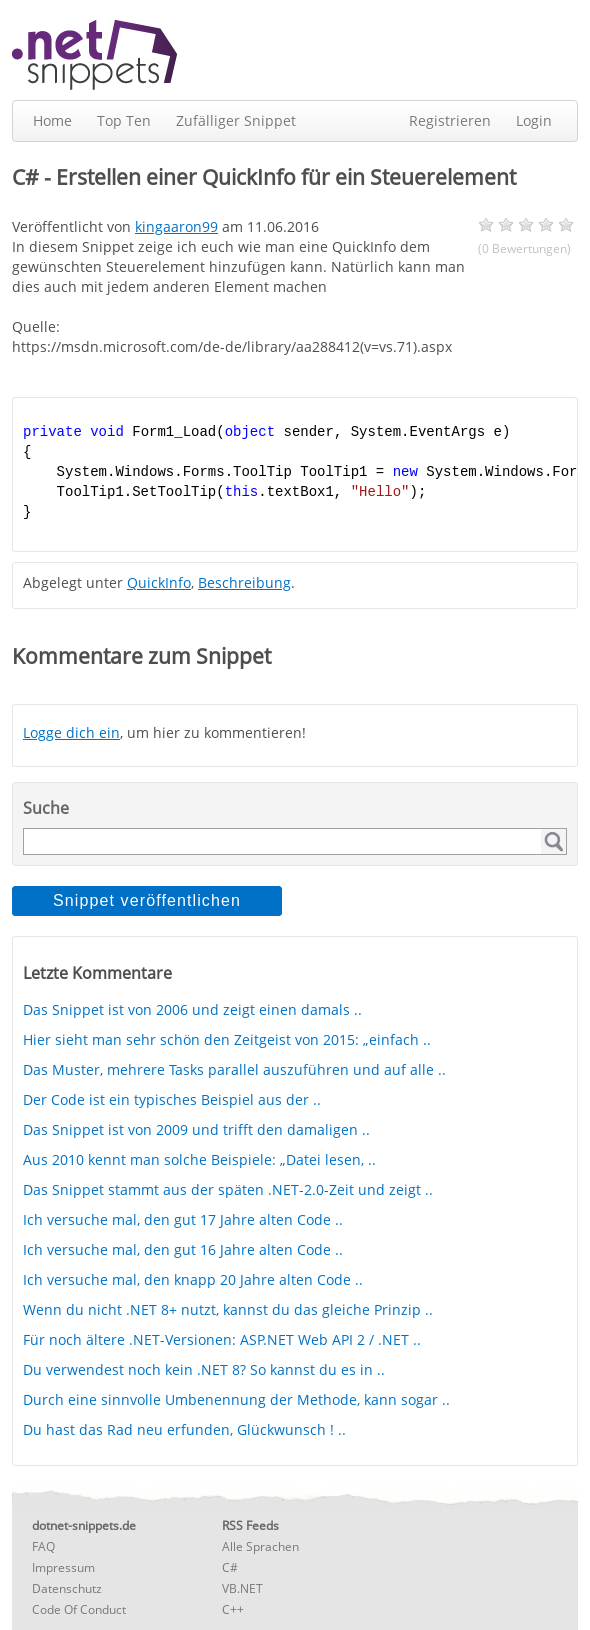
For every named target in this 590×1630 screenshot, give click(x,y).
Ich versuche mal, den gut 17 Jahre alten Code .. (183, 1219)
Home (52, 120)
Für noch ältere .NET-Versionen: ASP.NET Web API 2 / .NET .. (222, 1339)
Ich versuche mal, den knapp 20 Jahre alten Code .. (193, 1279)
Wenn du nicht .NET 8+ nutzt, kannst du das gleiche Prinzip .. (228, 1309)
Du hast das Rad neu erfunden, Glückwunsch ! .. (184, 1429)
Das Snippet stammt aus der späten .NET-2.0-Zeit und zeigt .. (228, 1189)
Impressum (63, 1567)
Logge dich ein (71, 732)
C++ (233, 1609)
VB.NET (242, 1588)
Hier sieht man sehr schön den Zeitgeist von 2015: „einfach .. (227, 1039)
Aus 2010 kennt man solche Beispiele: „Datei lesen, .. (199, 1159)
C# (230, 1567)
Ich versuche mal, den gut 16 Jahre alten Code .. (183, 1249)
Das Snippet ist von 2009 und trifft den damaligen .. (196, 1129)
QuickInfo (159, 582)
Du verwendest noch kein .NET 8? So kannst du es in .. (204, 1369)
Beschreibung (244, 582)
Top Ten (124, 120)
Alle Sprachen (260, 1546)
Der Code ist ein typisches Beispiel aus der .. (172, 1099)
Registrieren (450, 120)
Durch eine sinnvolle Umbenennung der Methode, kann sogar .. (236, 1399)
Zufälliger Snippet (236, 120)
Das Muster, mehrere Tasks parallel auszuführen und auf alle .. (234, 1069)
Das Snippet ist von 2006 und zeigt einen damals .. (192, 1009)
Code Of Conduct (79, 1609)
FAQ (43, 1546)
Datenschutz (67, 1588)
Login (534, 120)
